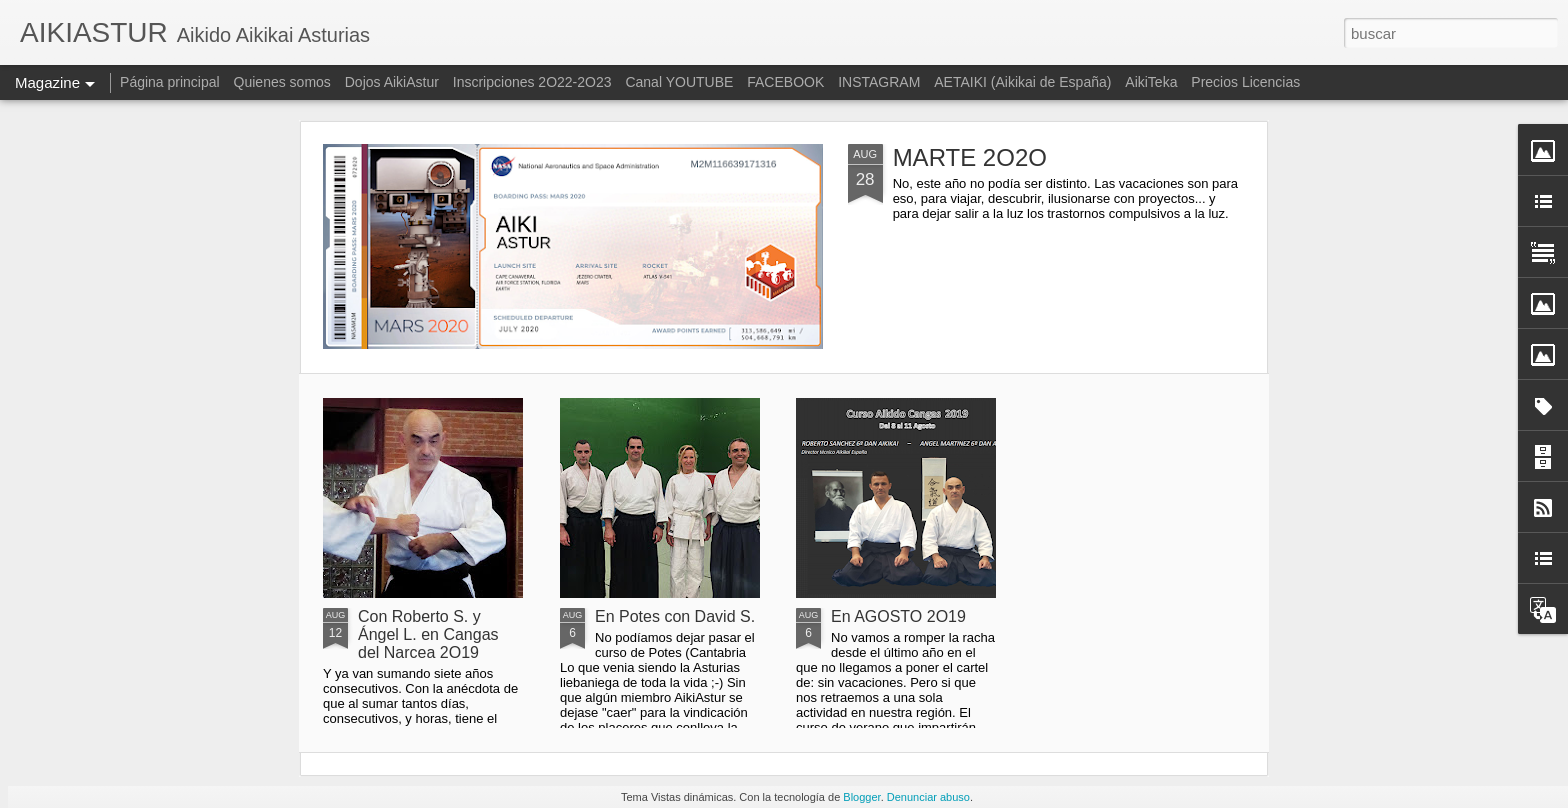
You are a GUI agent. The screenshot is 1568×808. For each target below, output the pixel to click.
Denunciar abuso (928, 797)
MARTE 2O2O (970, 157)
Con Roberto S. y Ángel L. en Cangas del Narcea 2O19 (428, 634)
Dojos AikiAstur (392, 82)
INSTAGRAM (879, 82)
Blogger (861, 797)
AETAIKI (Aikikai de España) (1022, 82)
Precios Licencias (1245, 82)
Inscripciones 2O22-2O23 (532, 82)
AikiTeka (1151, 82)
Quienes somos (284, 82)
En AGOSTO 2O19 (898, 616)
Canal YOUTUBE (679, 82)
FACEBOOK (785, 82)
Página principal (170, 82)
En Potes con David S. (675, 616)
